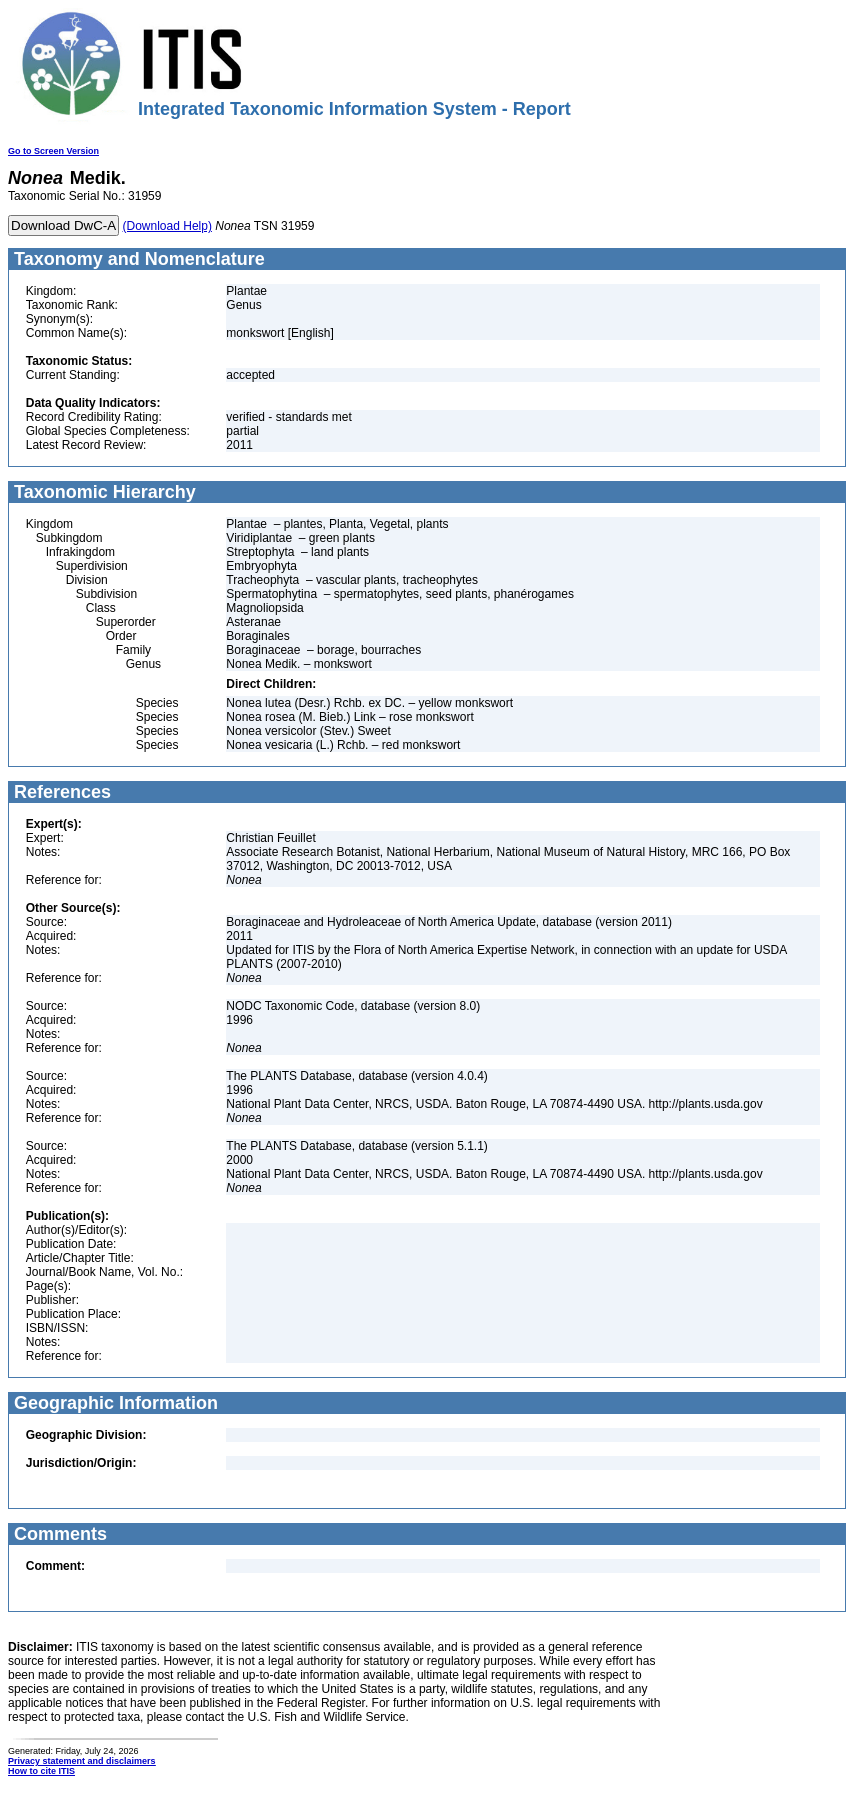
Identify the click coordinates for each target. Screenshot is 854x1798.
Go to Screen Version (53, 151)
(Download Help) (167, 226)
